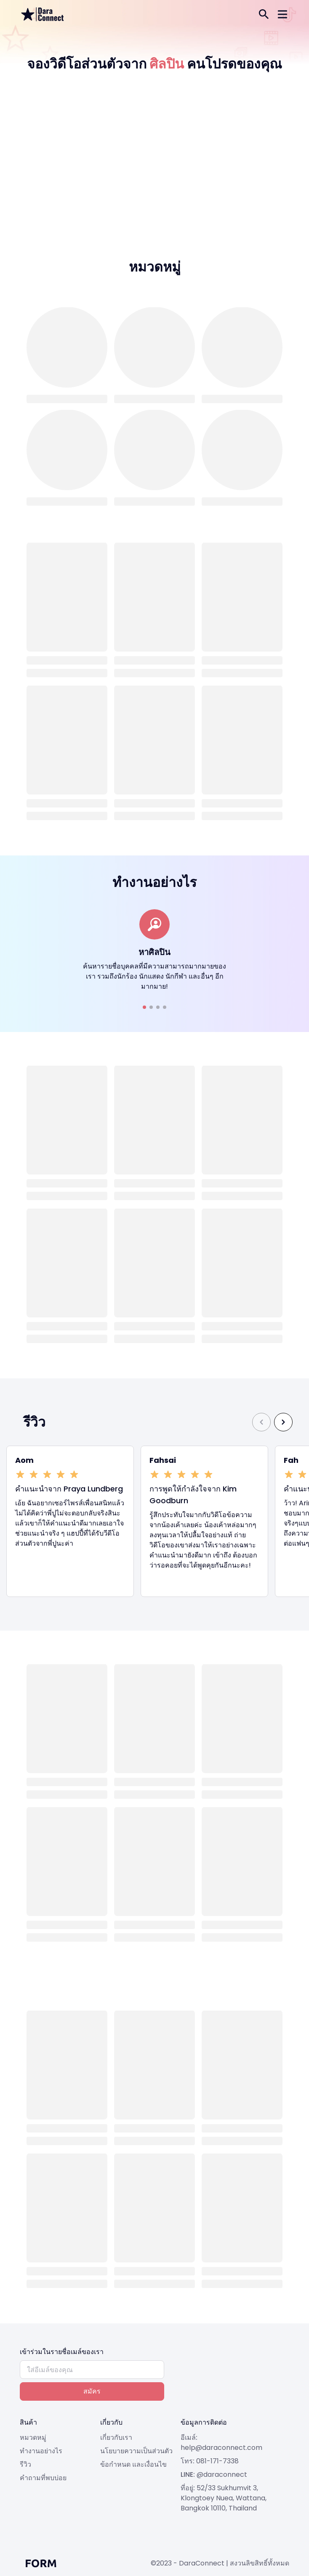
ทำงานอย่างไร (41, 2451)
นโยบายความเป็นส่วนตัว (136, 2451)
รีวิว (25, 2464)
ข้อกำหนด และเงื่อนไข (133, 2464)
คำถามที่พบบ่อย (43, 2478)
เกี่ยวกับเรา (116, 2437)
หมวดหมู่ (33, 2437)
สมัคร (92, 2391)
